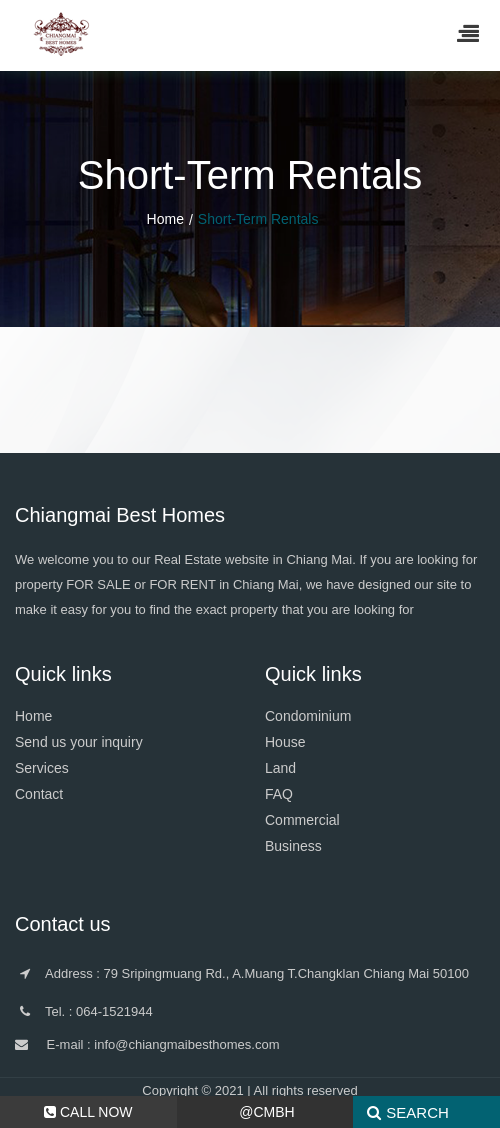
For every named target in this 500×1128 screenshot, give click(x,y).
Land (280, 768)
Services (42, 768)
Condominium (308, 716)
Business (293, 846)
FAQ (279, 794)
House (285, 742)
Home (165, 219)
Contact (39, 794)
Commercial (302, 820)
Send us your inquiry (79, 742)
